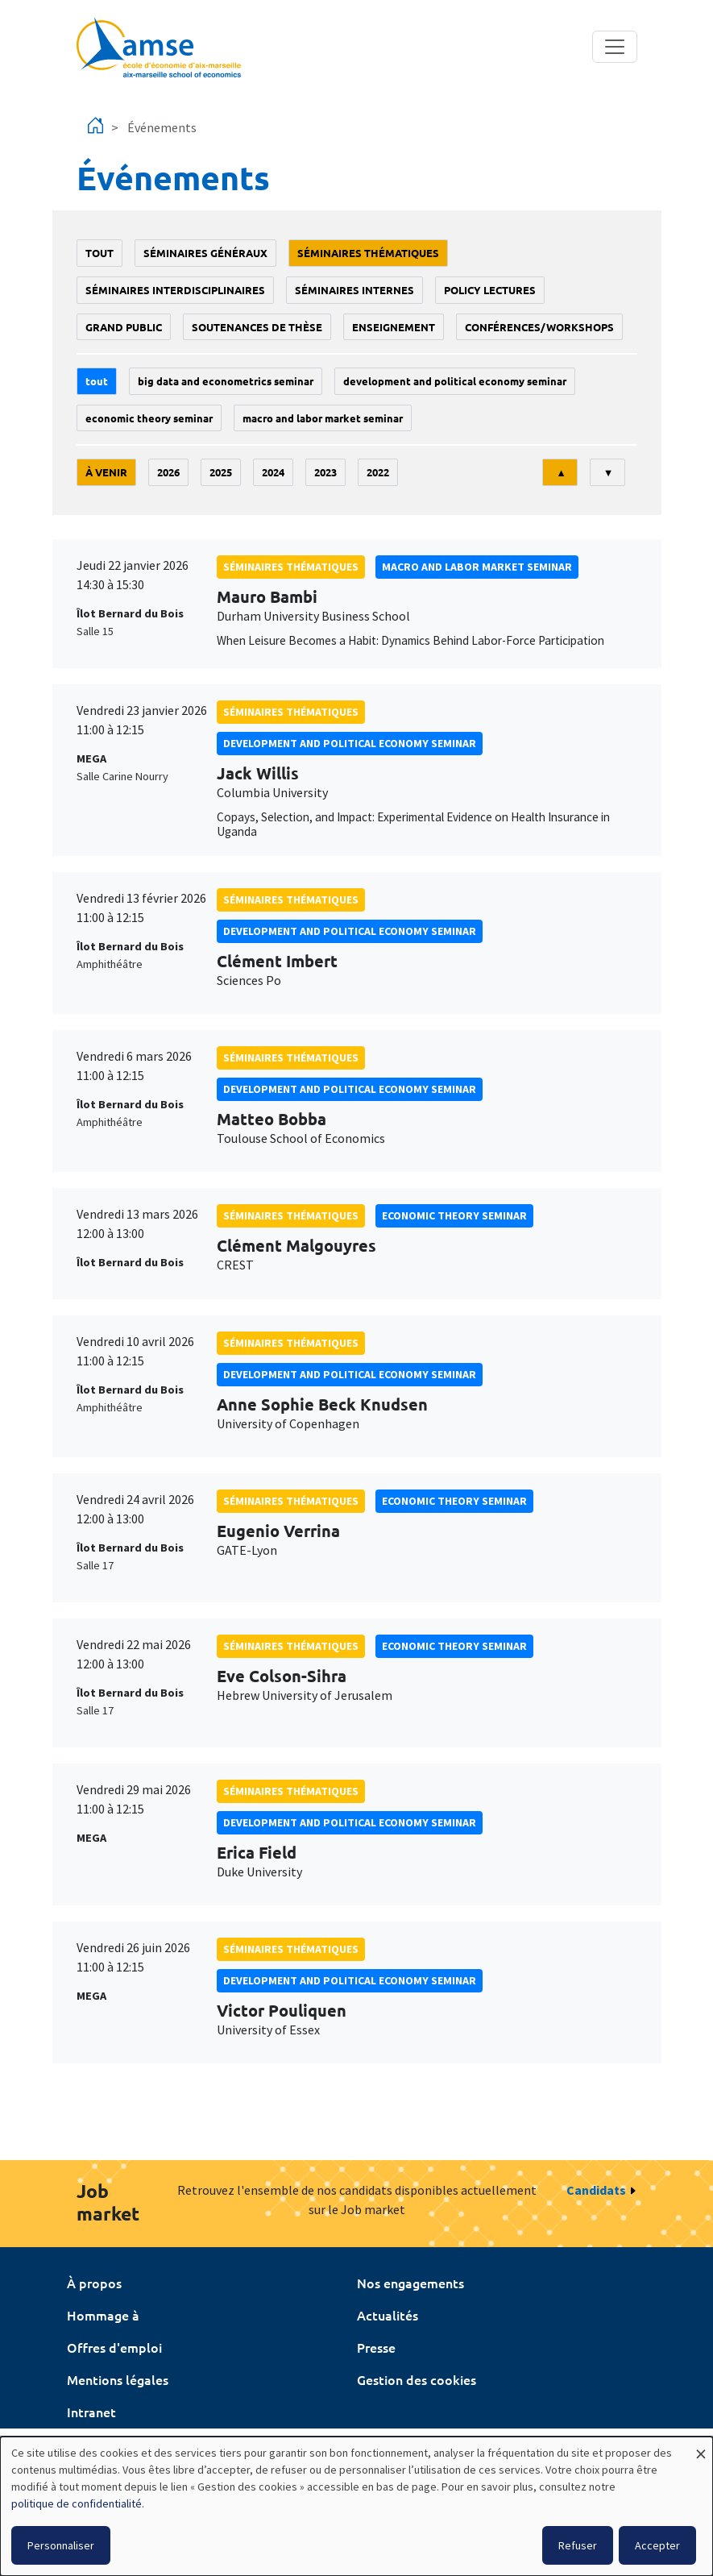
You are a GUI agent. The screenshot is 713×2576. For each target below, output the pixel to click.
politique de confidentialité (76, 2503)
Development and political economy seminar (454, 381)
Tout (99, 253)
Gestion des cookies (416, 2379)
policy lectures (490, 290)
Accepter (657, 2545)
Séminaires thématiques (368, 253)
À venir (106, 472)
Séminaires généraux (205, 253)
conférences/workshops (539, 327)
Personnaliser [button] (60, 2545)
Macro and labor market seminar (323, 418)
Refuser (577, 2545)
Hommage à (103, 2315)
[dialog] (356, 2506)
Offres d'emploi (114, 2347)
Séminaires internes (354, 290)
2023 (325, 472)
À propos (94, 2282)
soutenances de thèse (257, 327)
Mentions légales (117, 2379)
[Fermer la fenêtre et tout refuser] (701, 2447)
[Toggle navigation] (614, 47)
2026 (168, 472)
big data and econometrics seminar (225, 381)
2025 (220, 472)
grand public (123, 327)
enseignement (393, 327)
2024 (273, 472)
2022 (378, 472)
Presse (376, 2347)
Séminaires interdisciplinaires (175, 290)
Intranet (91, 2411)
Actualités (387, 2315)
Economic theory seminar (149, 418)
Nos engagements (410, 2282)
